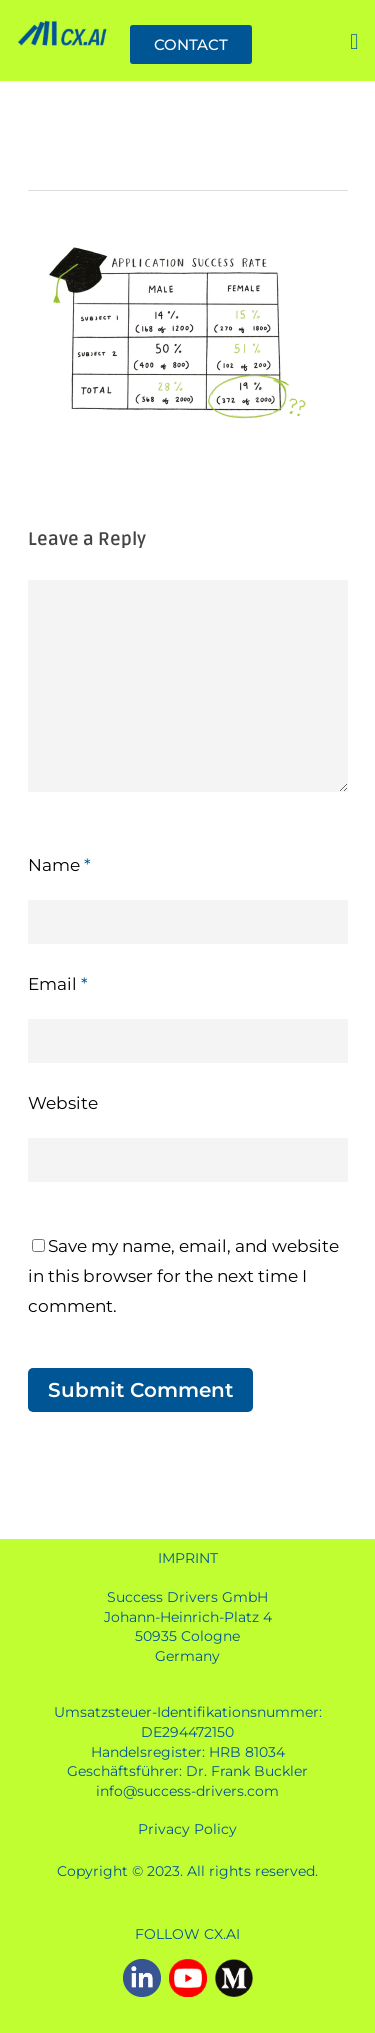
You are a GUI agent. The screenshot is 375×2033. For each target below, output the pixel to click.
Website (63, 1103)
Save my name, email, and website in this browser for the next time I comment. (183, 1276)
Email (58, 984)
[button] (354, 43)
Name (59, 865)
